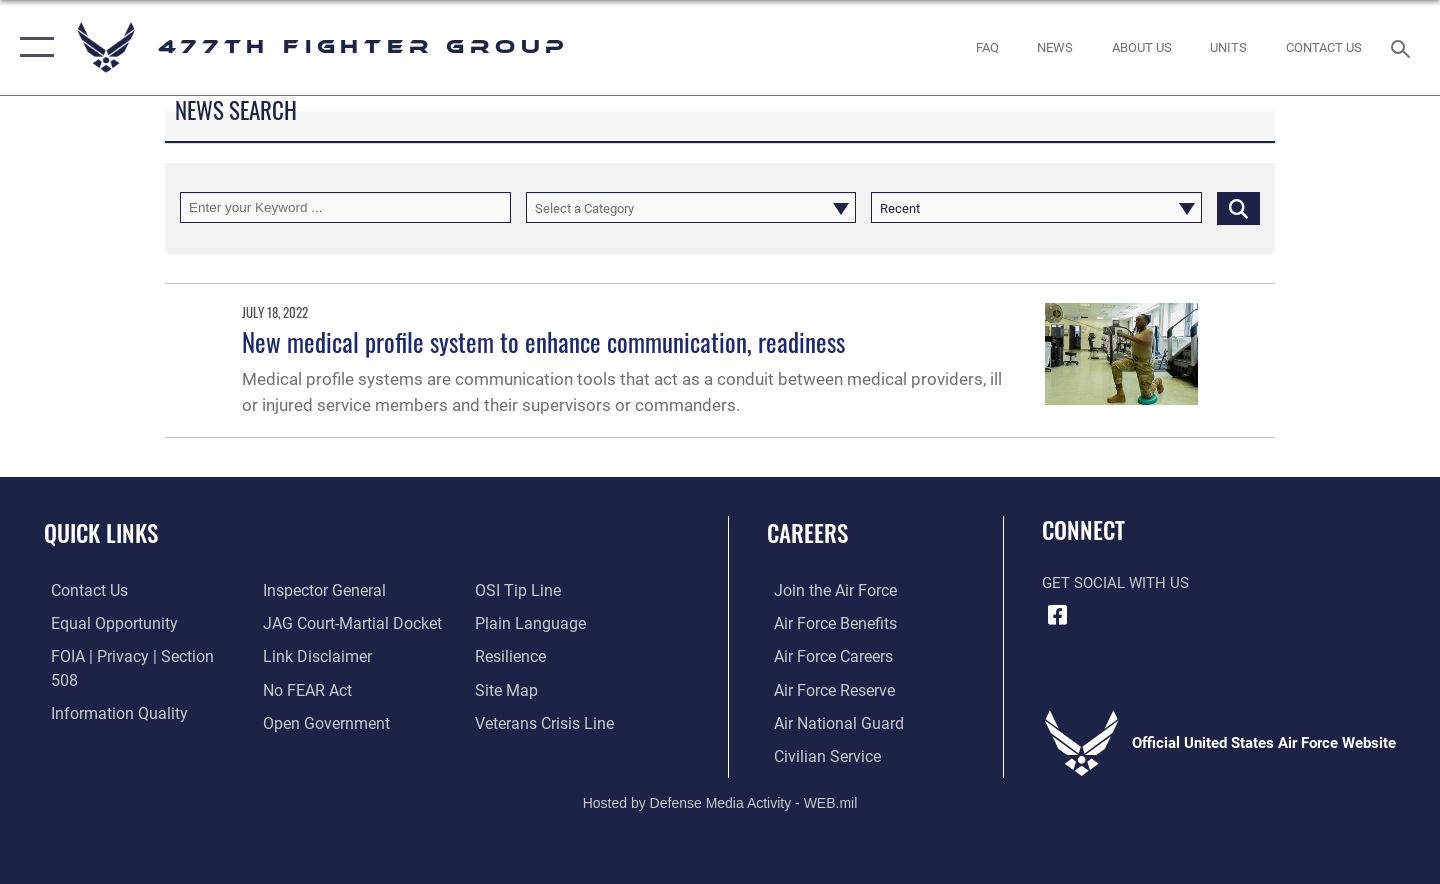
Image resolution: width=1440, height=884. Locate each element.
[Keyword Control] (345, 207)
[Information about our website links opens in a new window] (313, 623)
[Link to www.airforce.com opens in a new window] (826, 590)
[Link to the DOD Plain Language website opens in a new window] (527, 590)
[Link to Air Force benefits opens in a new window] (826, 623)
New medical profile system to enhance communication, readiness (543, 341)
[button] (32, 47)
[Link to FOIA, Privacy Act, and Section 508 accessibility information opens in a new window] (135, 656)
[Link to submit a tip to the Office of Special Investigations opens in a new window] (301, 721)
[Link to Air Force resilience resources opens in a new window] (511, 623)
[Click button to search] (1238, 207)
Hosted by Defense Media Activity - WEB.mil (720, 801)
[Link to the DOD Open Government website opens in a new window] (320, 688)
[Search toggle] (1403, 47)
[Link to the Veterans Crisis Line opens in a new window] (544, 688)
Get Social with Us (1115, 583)
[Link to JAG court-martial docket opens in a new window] (347, 590)
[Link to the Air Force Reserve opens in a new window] (826, 688)
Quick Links (101, 533)
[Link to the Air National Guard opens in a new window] (828, 721)
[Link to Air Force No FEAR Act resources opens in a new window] (304, 656)
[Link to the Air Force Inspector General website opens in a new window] (103, 721)
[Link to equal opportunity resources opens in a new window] (103, 623)
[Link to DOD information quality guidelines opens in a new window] (108, 688)
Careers (807, 533)
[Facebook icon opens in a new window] (1057, 615)
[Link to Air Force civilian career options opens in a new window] (818, 754)
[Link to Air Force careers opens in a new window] (825, 656)
